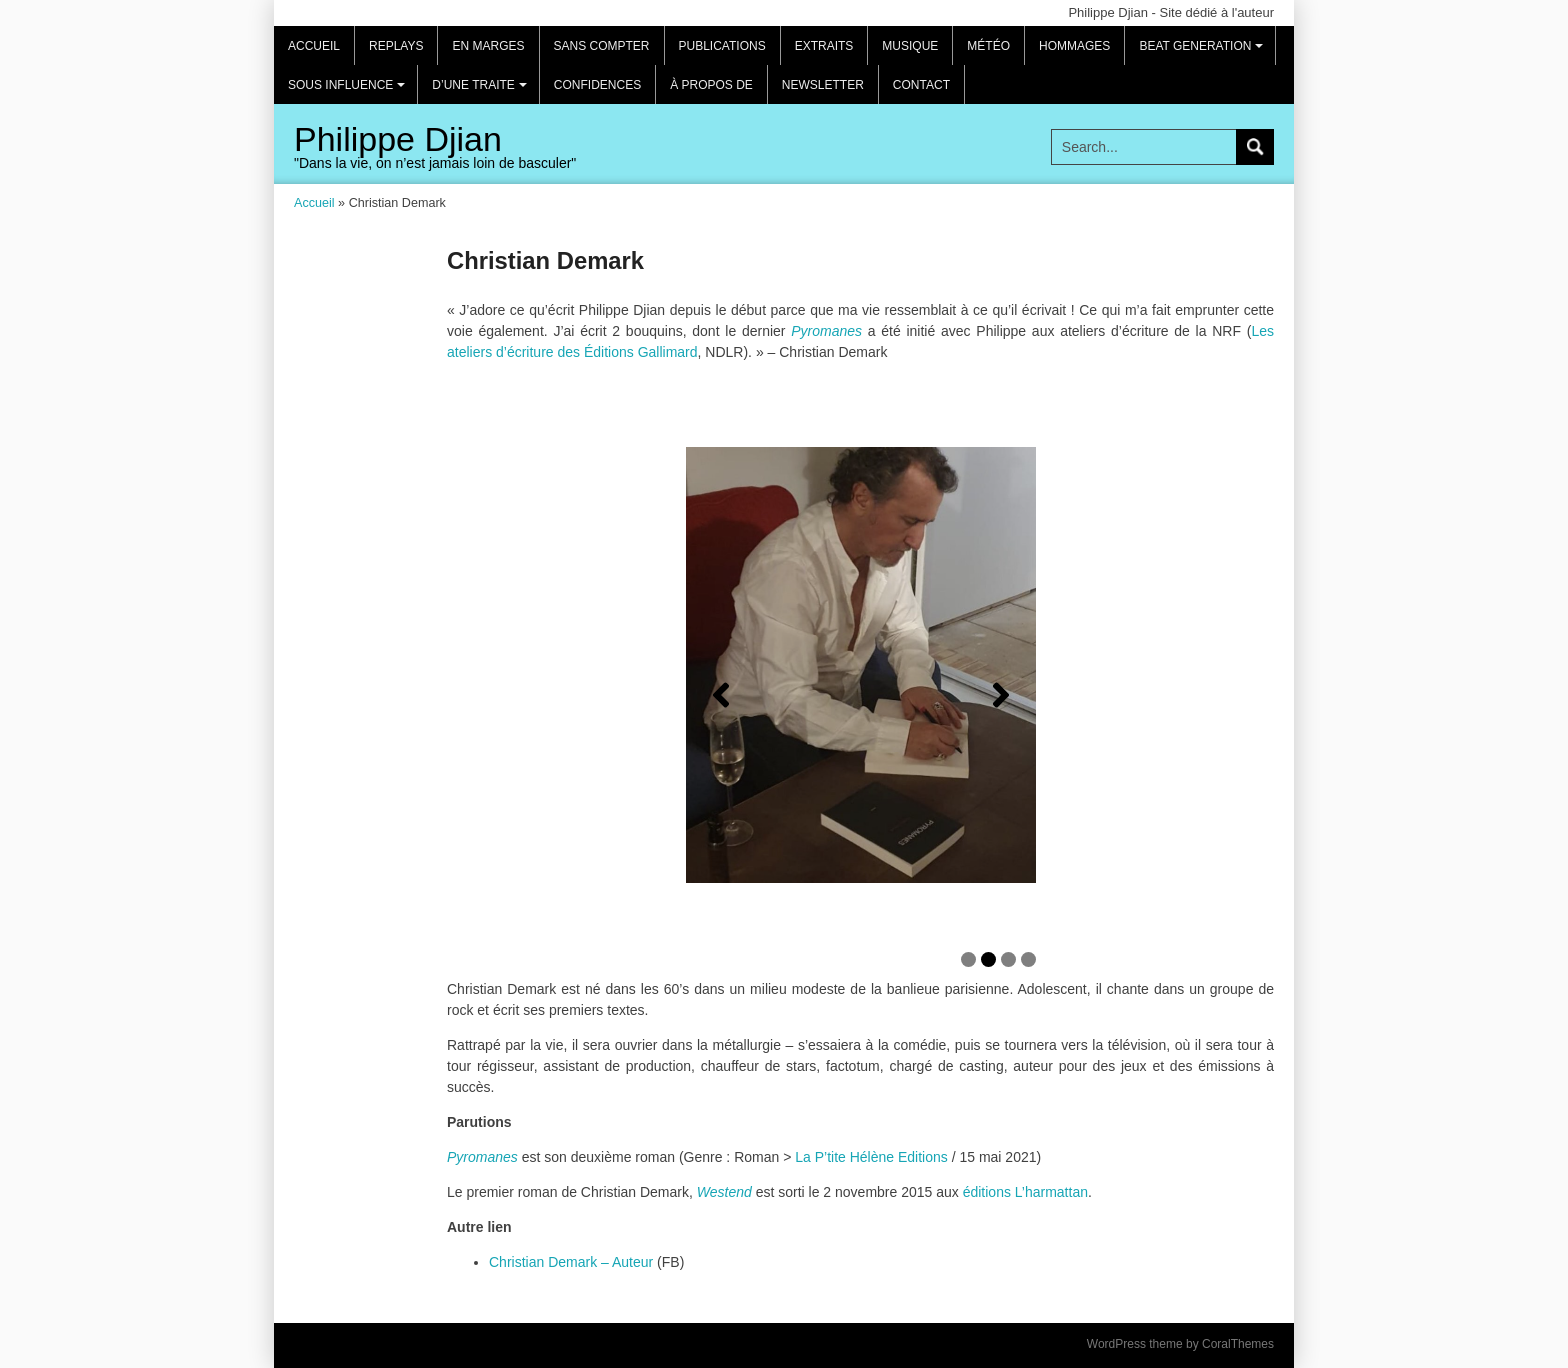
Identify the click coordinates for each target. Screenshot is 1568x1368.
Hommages (1074, 46)
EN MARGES (488, 46)
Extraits (824, 46)
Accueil (314, 46)
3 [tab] (1008, 959)
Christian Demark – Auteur (571, 1262)
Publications (722, 46)
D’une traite (482, 91)
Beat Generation (1204, 52)
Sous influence (349, 91)
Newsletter (823, 85)
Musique (910, 46)
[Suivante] (1001, 695)
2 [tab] (988, 959)
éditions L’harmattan (1025, 1192)
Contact (921, 85)
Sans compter (602, 46)
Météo (988, 46)
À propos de (711, 85)
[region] (861, 695)
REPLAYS (396, 46)
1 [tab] (968, 959)
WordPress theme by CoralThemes (1180, 1344)
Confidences (597, 85)
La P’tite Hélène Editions (871, 1157)
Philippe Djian (398, 139)
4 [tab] (1028, 959)
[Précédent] (721, 695)
